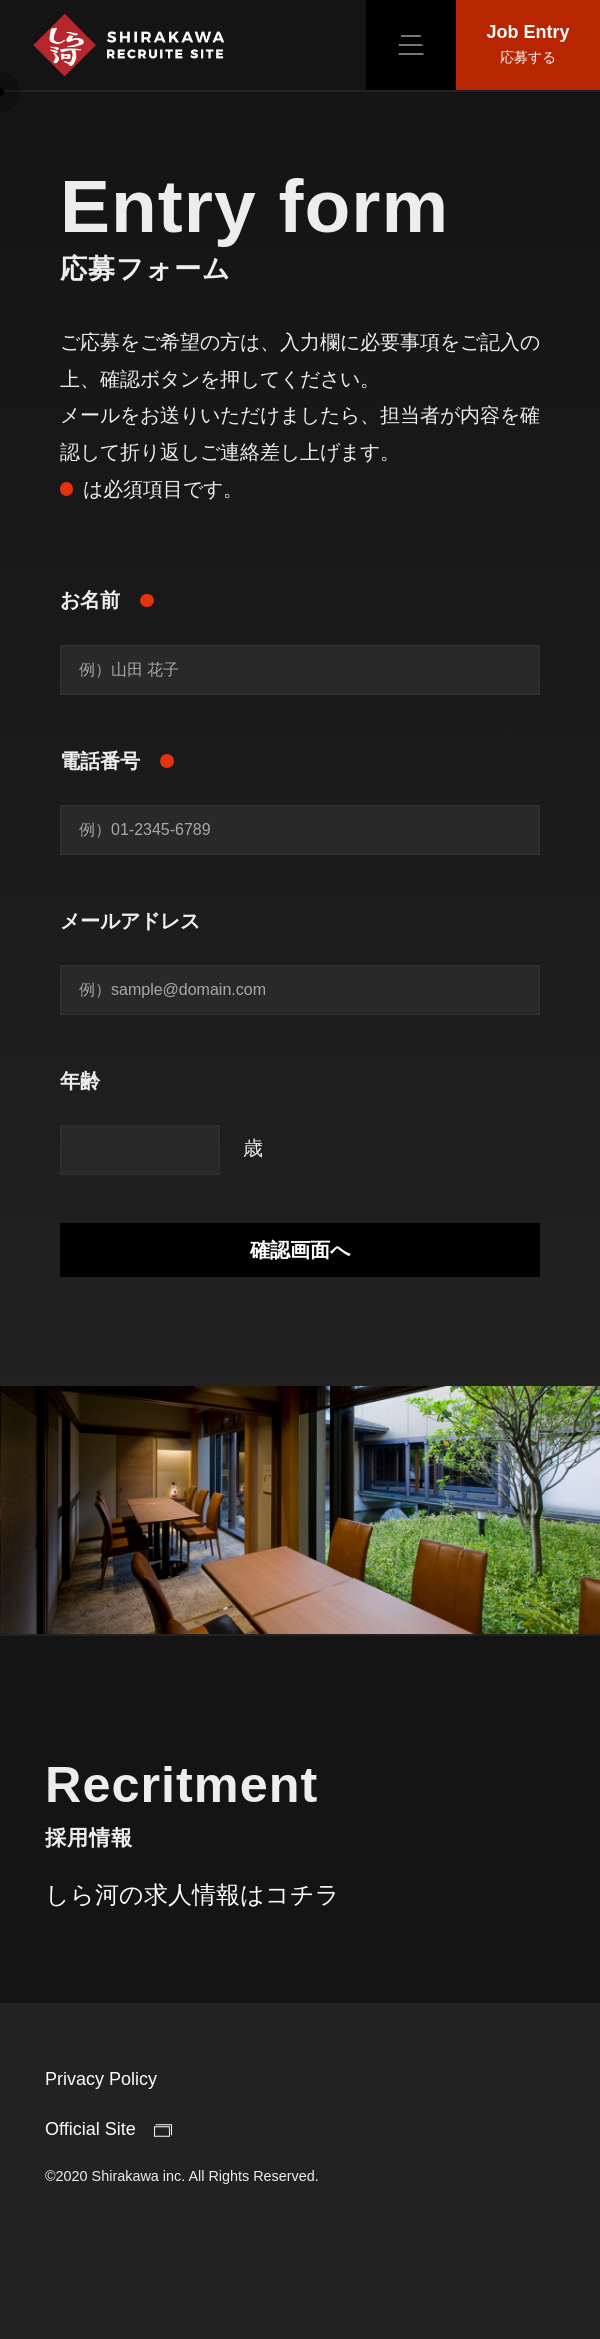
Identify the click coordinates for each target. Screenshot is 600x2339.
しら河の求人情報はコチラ (192, 1909)
